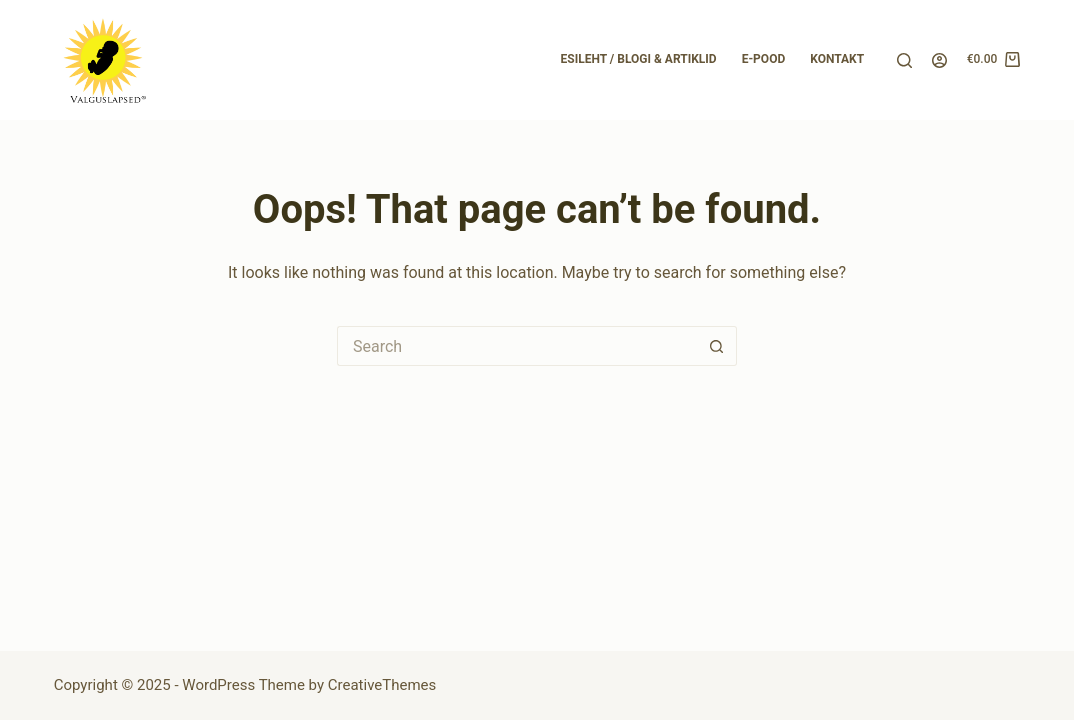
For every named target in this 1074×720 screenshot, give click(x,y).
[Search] (904, 60)
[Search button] (717, 346)
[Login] (939, 60)
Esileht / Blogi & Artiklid (639, 59)
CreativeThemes (382, 685)
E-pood (764, 59)
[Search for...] (517, 346)
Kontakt (837, 59)
